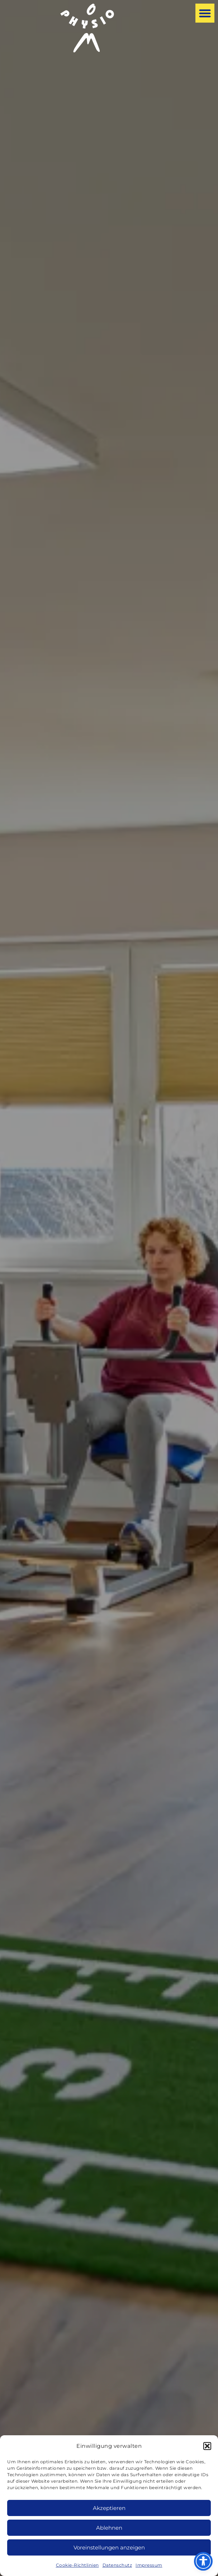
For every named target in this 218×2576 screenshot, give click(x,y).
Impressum (149, 2565)
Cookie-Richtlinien (77, 2565)
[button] (207, 2446)
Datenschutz (117, 2565)
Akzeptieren (109, 2508)
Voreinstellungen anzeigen (109, 2547)
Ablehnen (109, 2527)
